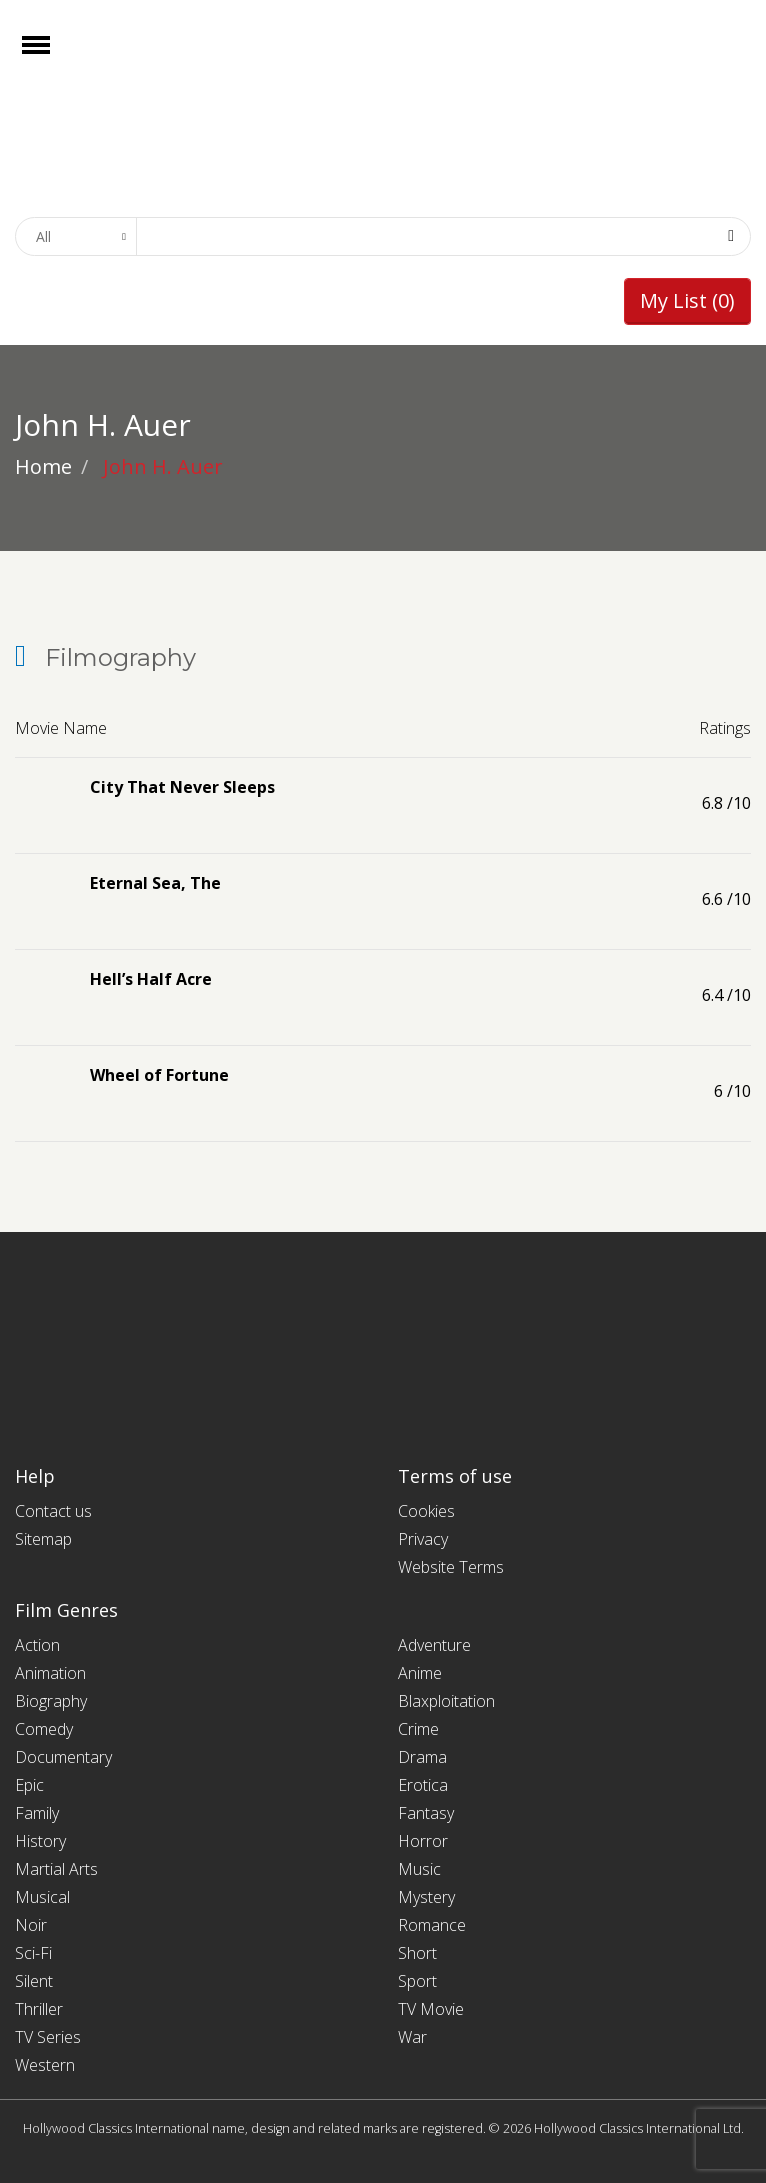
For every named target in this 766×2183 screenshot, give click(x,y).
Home (43, 466)
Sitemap (43, 1539)
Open (53, 57)
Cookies (426, 1511)
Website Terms (451, 1567)
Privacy (423, 1539)
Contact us (53, 1511)
